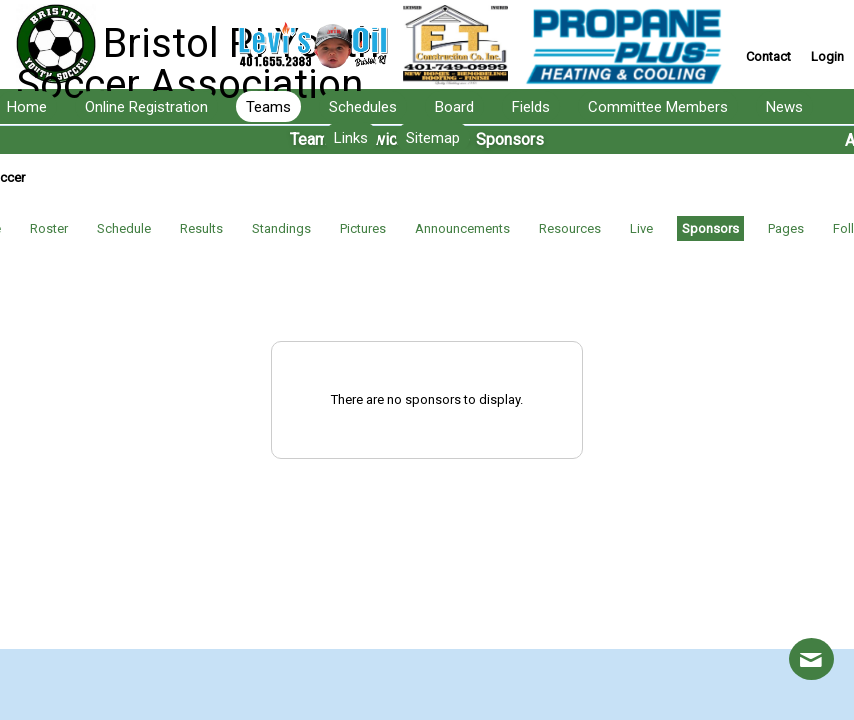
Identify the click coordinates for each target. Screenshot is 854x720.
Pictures (363, 228)
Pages (786, 228)
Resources (570, 228)
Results (201, 228)
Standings (281, 228)
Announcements (462, 228)
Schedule (124, 228)
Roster (49, 228)
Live (641, 228)
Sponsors (710, 228)
